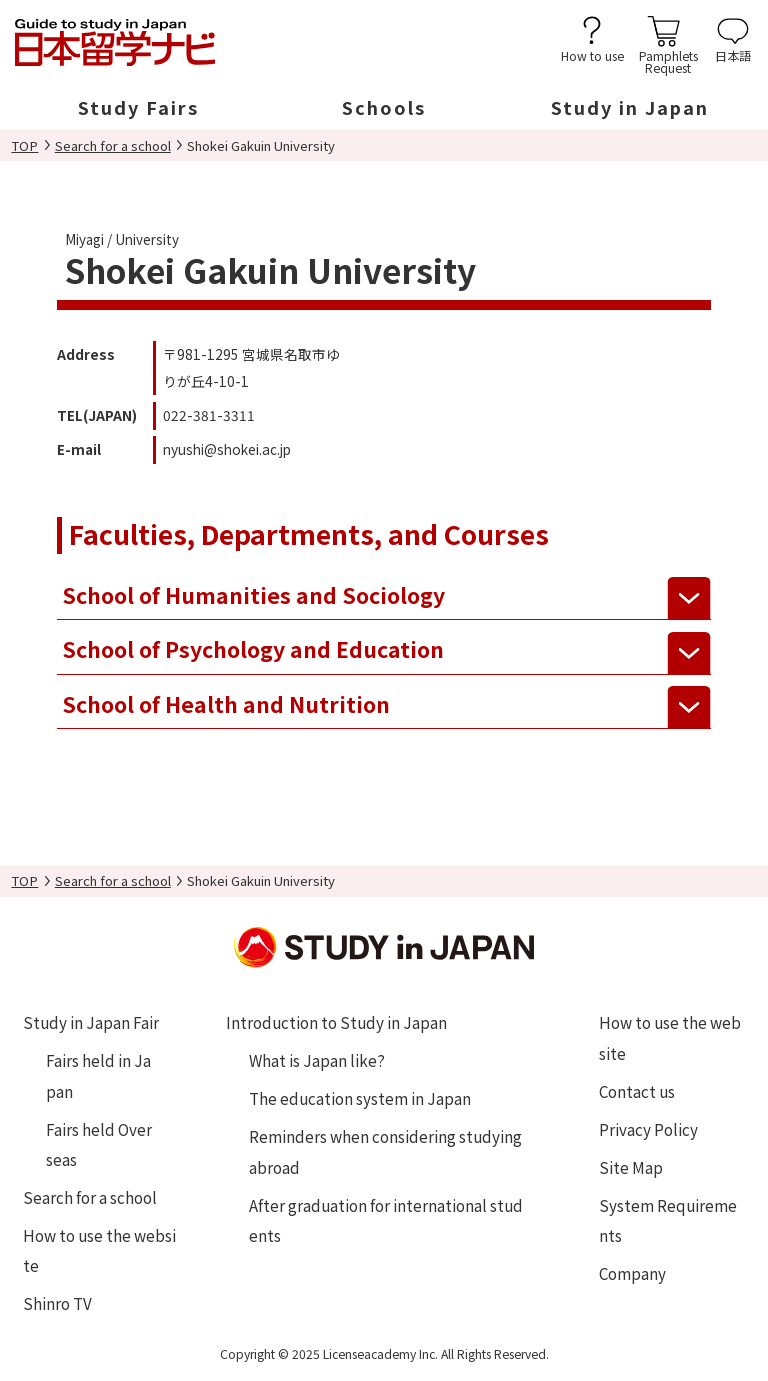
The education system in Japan (360, 1098)
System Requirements (668, 1220)
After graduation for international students (386, 1220)
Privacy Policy (648, 1129)
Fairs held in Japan (98, 1075)
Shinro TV (57, 1303)
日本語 (733, 54)
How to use (592, 54)
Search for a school (113, 145)
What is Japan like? (317, 1060)
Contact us (637, 1091)
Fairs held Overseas (99, 1144)
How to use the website (99, 1250)
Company (632, 1273)
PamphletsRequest (668, 60)
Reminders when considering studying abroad (385, 1151)
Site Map (631, 1167)
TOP (24, 145)
